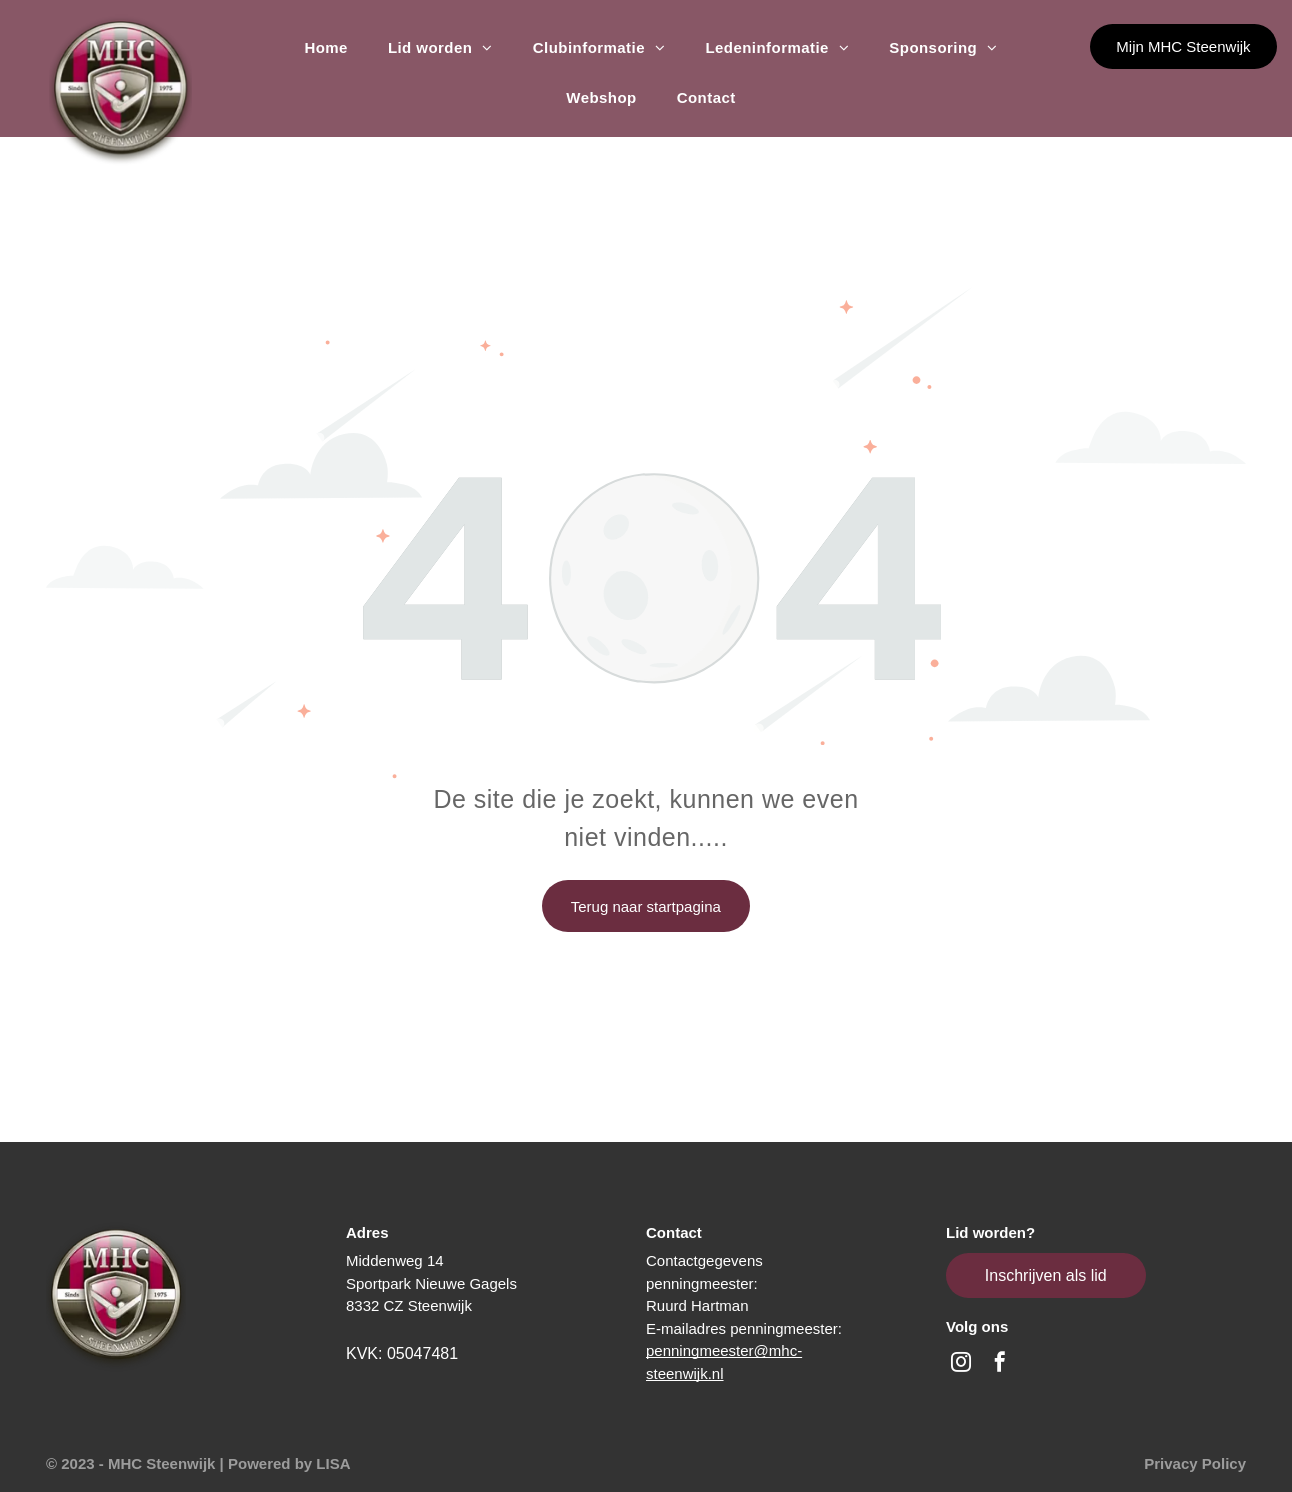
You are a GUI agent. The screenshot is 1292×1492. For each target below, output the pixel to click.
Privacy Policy (1195, 1463)
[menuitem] (325, 48)
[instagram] (961, 1364)
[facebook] (1000, 1364)
